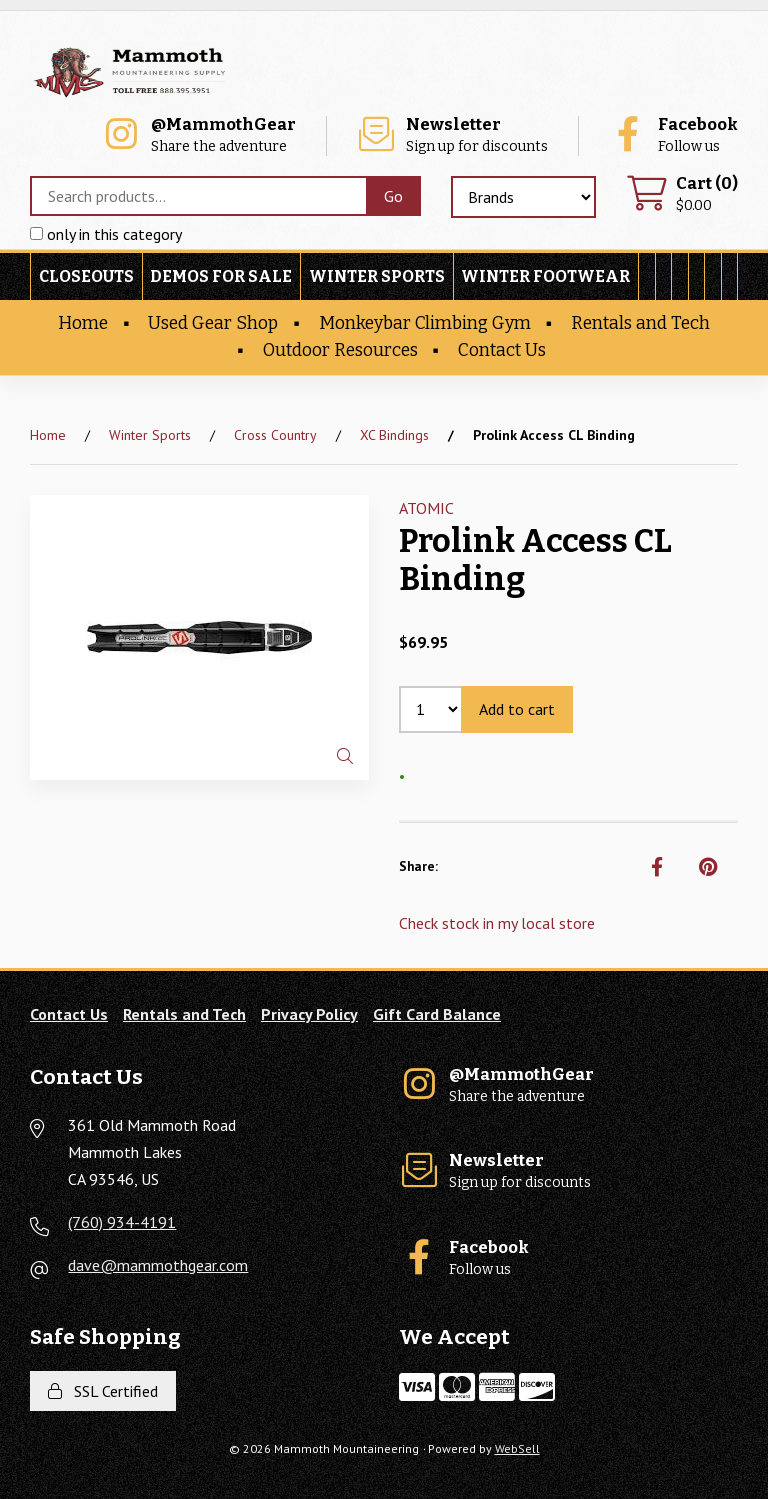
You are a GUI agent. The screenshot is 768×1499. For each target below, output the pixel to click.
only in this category (106, 234)
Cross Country (275, 435)
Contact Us (502, 350)
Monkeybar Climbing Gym (425, 323)
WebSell (517, 1448)
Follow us (673, 135)
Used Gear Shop (213, 323)
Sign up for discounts (452, 135)
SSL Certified (103, 1391)
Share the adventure (198, 135)
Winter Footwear (545, 276)
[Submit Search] (393, 196)
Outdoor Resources (340, 350)
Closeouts (86, 276)
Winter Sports (377, 276)
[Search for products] (198, 196)
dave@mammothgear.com (158, 1265)
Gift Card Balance (437, 1014)
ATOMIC (426, 508)
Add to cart (517, 709)
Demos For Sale (221, 276)
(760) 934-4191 (122, 1222)
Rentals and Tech (640, 323)
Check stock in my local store (497, 923)
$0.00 (682, 194)
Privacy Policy (309, 1014)
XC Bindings (394, 435)
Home (83, 323)
